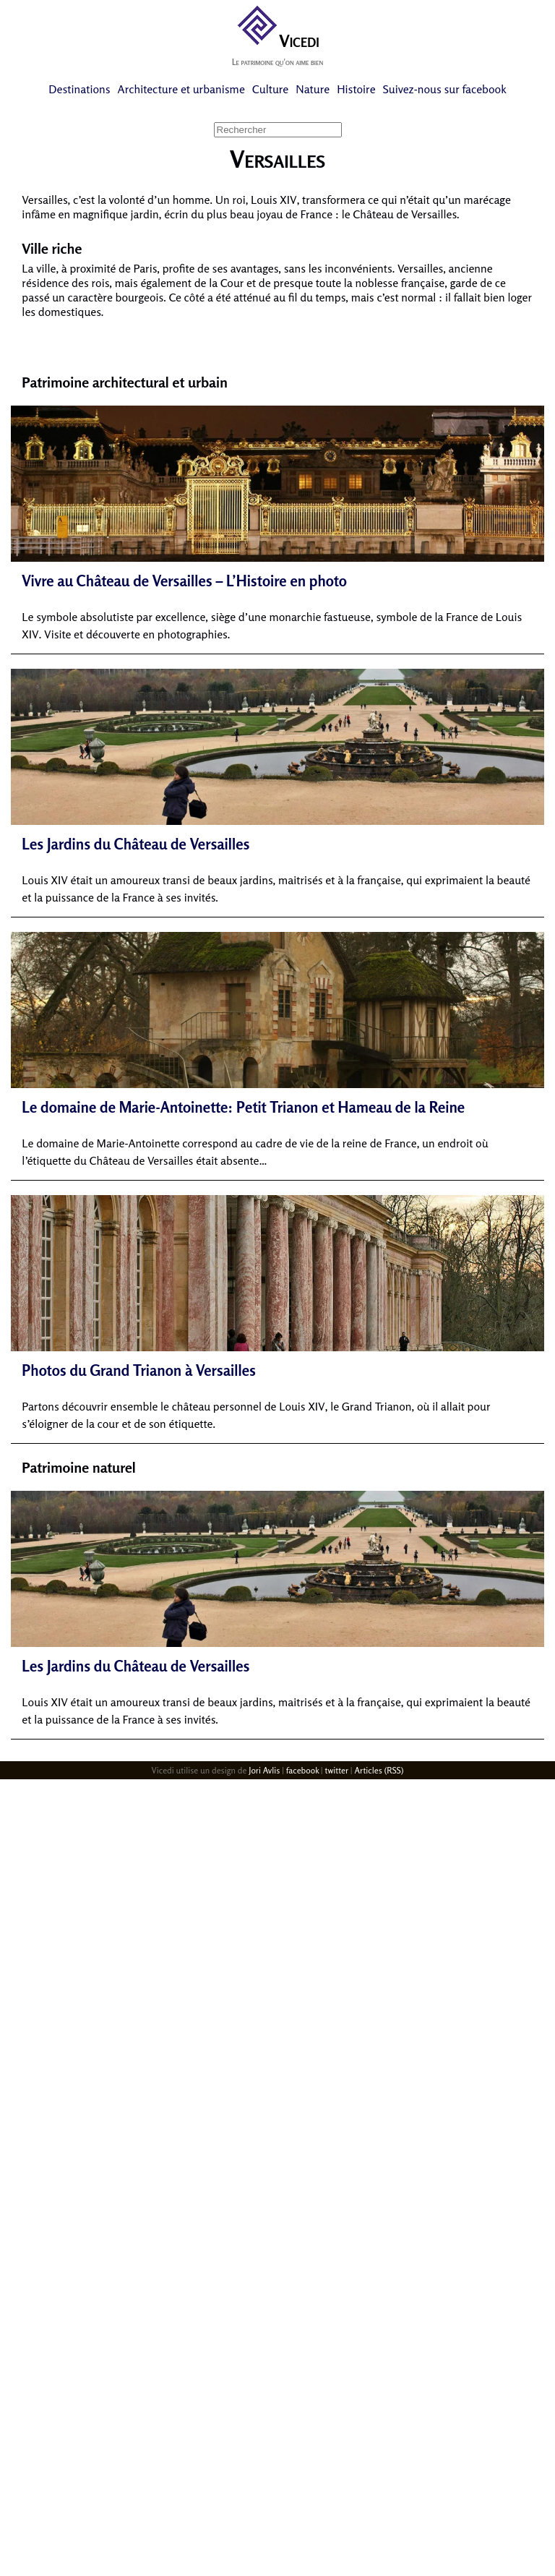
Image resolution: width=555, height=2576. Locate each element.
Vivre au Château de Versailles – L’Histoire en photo (184, 581)
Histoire (356, 89)
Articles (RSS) (378, 1770)
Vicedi (277, 40)
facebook (302, 1770)
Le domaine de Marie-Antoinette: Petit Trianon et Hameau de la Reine (243, 1107)
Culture (270, 89)
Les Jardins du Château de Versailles (135, 844)
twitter (336, 1770)
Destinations (79, 89)
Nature (313, 89)
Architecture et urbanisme (181, 89)
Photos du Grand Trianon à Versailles (139, 1370)
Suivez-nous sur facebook (445, 89)
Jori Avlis (264, 1770)
